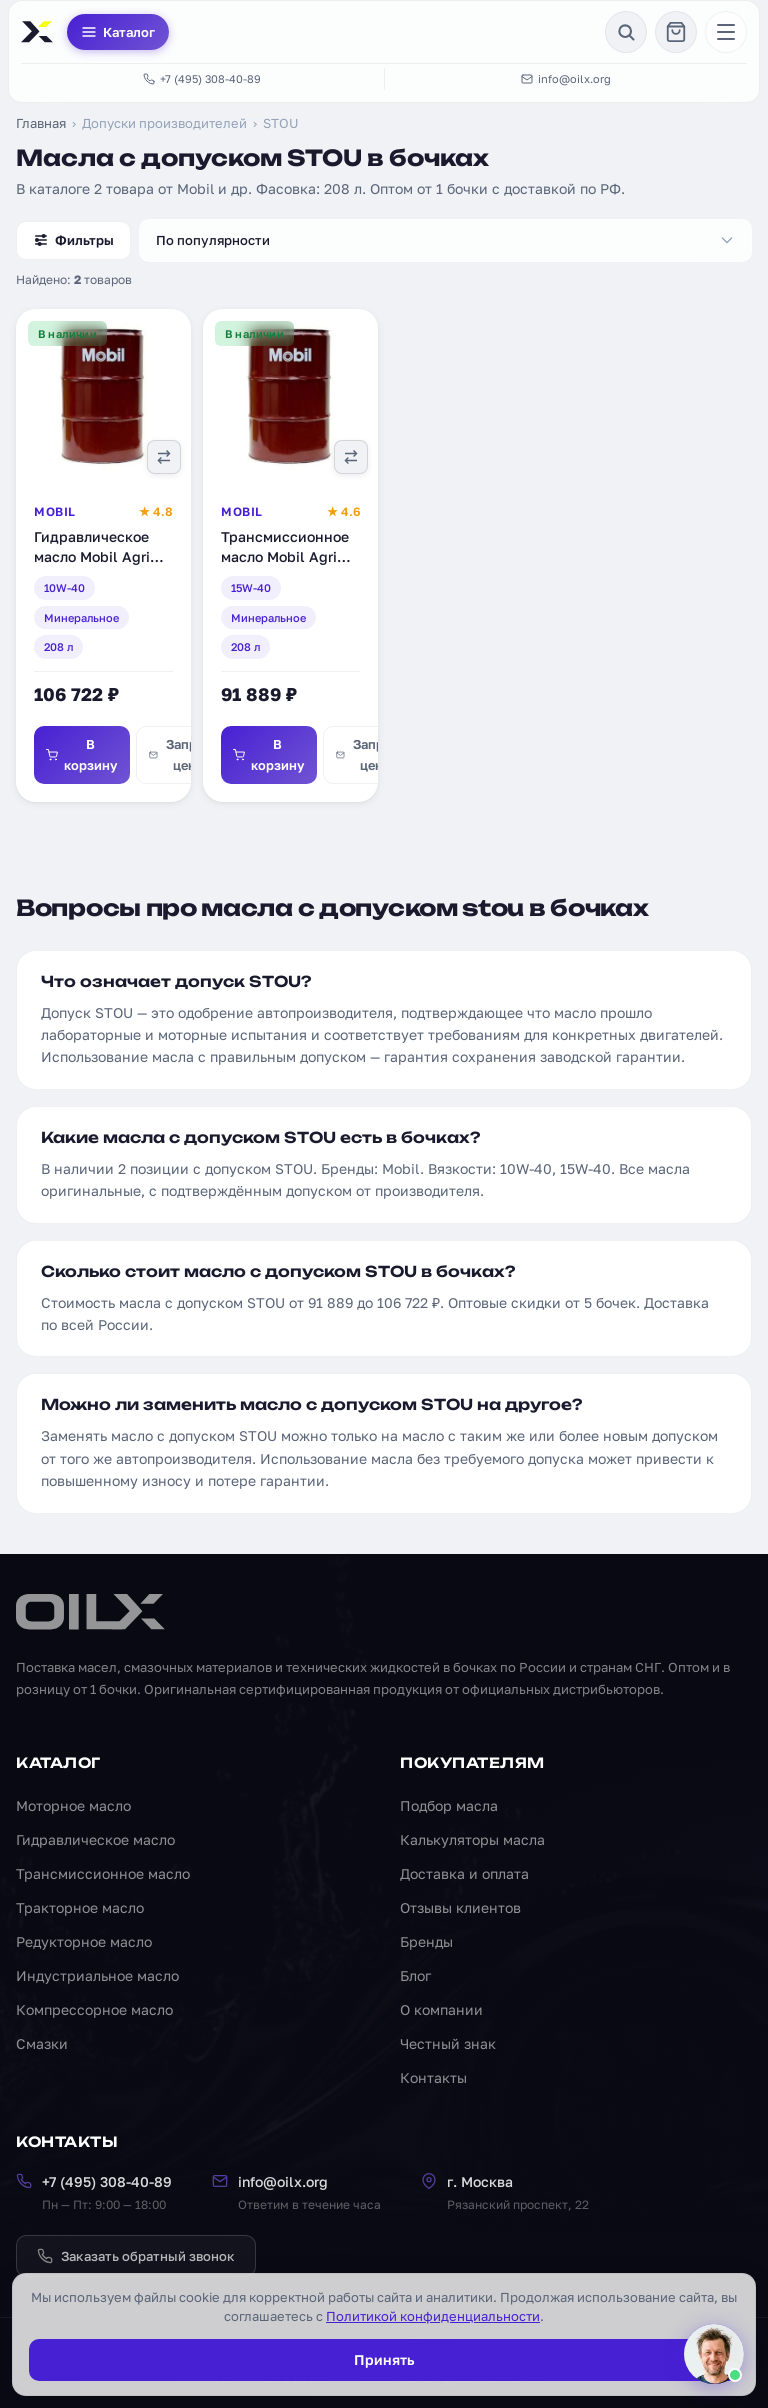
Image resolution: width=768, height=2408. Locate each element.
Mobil (55, 511)
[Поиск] (626, 32)
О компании (441, 2009)
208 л (58, 646)
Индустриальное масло (97, 1975)
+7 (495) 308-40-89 (202, 78)
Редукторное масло (84, 1941)
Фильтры (73, 240)
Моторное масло (73, 1805)
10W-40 (64, 587)
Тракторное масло (80, 1907)
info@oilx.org (566, 78)
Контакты (433, 2077)
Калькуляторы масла (472, 1839)
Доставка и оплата (464, 1873)
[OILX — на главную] (40, 32)
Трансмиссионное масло (103, 1873)
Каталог (118, 32)
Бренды (426, 1941)
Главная (41, 123)
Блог (415, 1975)
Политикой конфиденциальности (433, 2316)
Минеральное (81, 617)
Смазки (42, 2043)
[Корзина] (676, 32)
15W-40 (251, 587)
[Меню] (726, 32)
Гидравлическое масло (95, 1839)
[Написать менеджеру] (714, 2354)
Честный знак (448, 2043)
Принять (384, 2359)
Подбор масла (449, 1805)
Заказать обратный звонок (136, 2256)
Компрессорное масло (94, 2009)
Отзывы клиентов (460, 1907)
